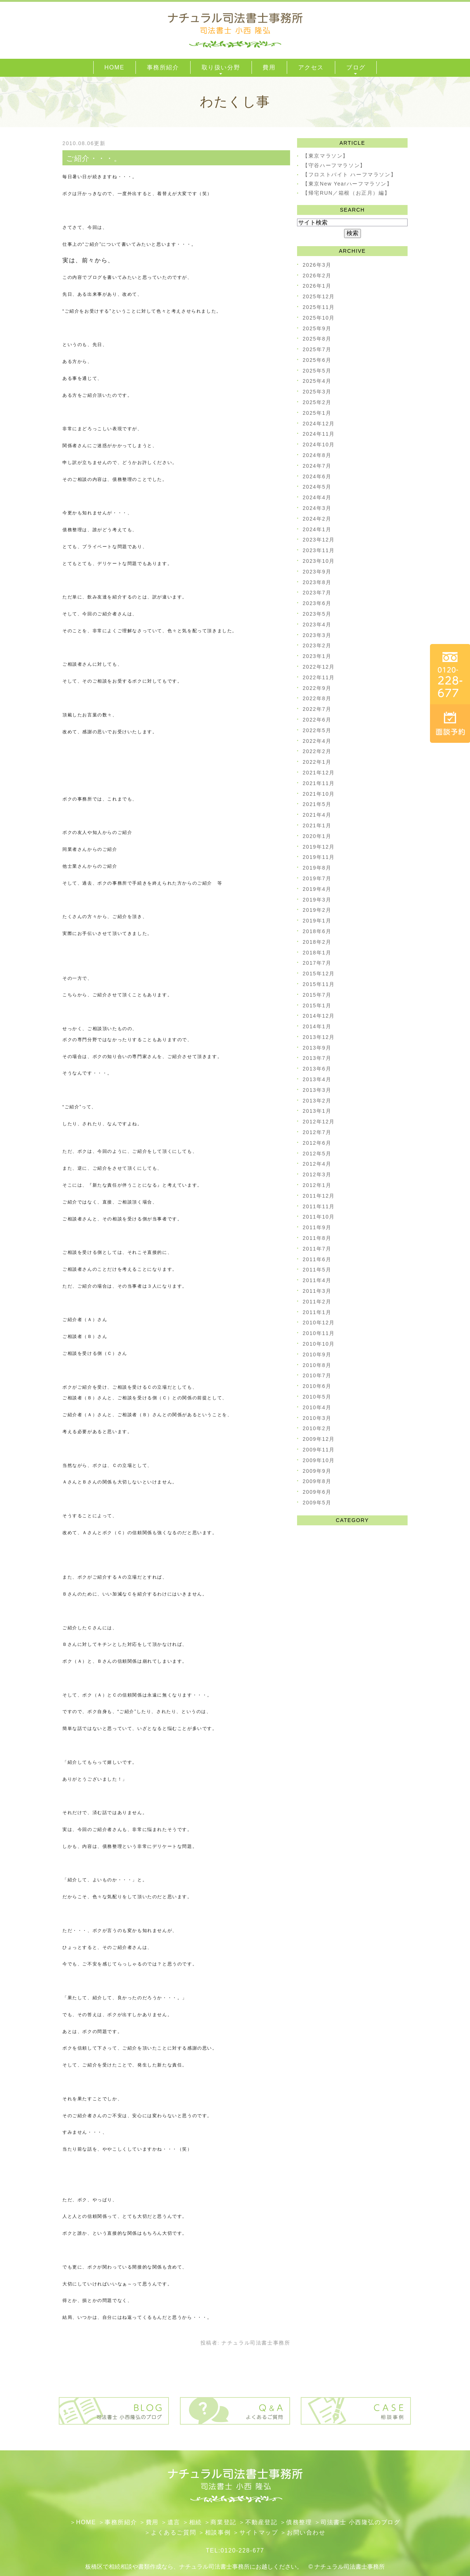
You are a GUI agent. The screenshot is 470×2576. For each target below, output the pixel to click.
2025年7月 (317, 349)
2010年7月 (317, 1375)
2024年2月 (317, 519)
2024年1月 (317, 529)
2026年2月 (317, 275)
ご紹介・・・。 (94, 158)
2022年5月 (317, 730)
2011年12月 (319, 1196)
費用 (152, 2522)
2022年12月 (319, 667)
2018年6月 (317, 931)
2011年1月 (317, 1312)
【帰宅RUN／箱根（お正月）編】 (346, 193)
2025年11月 (319, 307)
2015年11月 (319, 984)
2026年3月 (317, 265)
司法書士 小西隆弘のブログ (360, 2522)
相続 (195, 2522)
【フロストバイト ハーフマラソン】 (349, 174)
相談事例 (218, 2532)
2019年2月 (317, 910)
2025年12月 (319, 296)
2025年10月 (319, 318)
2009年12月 (319, 1439)
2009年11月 (319, 1450)
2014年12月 (319, 1016)
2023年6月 (317, 603)
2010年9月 (317, 1354)
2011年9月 (317, 1227)
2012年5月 (317, 1153)
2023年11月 (319, 550)
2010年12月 (319, 1322)
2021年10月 (319, 794)
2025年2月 (317, 402)
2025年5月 (317, 371)
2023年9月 (317, 572)
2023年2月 (317, 645)
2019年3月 (317, 900)
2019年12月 (319, 847)
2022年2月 (317, 751)
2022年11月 (319, 677)
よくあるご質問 (173, 2532)
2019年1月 (317, 921)
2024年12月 (319, 424)
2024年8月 (317, 455)
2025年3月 (317, 392)
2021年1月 (317, 825)
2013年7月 (317, 1058)
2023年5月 (317, 614)
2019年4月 (317, 889)
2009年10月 (319, 1460)
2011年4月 (317, 1280)
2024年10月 (319, 444)
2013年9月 (317, 1048)
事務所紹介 (121, 2522)
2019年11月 (319, 857)
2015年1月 (317, 1005)
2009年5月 (317, 1502)
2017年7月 (317, 963)
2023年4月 (317, 624)
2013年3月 (317, 1090)
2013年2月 (317, 1101)
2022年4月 (317, 741)
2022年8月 (317, 698)
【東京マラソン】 (325, 156)
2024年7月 (317, 466)
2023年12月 (319, 540)
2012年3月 (317, 1174)
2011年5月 (317, 1270)
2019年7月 (317, 878)
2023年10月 (319, 561)
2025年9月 (317, 328)
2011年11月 (319, 1206)
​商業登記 (223, 2522)
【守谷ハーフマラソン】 (334, 165)
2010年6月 (317, 1386)
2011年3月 (317, 1291)
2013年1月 (317, 1111)
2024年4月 (317, 497)
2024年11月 (319, 434)
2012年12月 (319, 1122)
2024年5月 (317, 487)
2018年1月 (317, 953)
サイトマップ (258, 2532)
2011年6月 (317, 1259)
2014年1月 (317, 1026)
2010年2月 (317, 1428)
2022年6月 (317, 720)
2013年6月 (317, 1069)
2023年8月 (317, 582)
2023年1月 (317, 656)
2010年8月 (317, 1365)
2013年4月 (317, 1079)
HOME (86, 2522)
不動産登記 (261, 2522)
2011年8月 (317, 1238)
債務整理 (299, 2522)
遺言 (173, 2522)
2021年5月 (317, 804)
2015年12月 (319, 973)
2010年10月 (319, 1344)
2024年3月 (317, 508)
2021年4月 (317, 815)
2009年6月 (317, 1492)
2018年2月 (317, 942)
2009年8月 (317, 1481)
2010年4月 (317, 1407)
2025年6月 (317, 360)
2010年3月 (317, 1418)
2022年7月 (317, 709)
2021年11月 (319, 783)
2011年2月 (317, 1302)
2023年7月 (317, 593)
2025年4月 (317, 381)
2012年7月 (317, 1132)
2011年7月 (317, 1249)
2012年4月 (317, 1164)
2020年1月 (317, 836)
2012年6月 (317, 1143)
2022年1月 (317, 762)
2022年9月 (317, 688)
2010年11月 (319, 1333)
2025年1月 (317, 413)
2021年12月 (319, 773)
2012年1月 (317, 1185)
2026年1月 (317, 286)
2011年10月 (319, 1217)
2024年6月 (317, 476)
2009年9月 (317, 1471)
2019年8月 (317, 868)
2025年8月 (317, 339)
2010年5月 (317, 1397)
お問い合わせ (306, 2532)
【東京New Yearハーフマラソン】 (347, 184)
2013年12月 (319, 1037)
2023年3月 (317, 635)
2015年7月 (317, 995)
